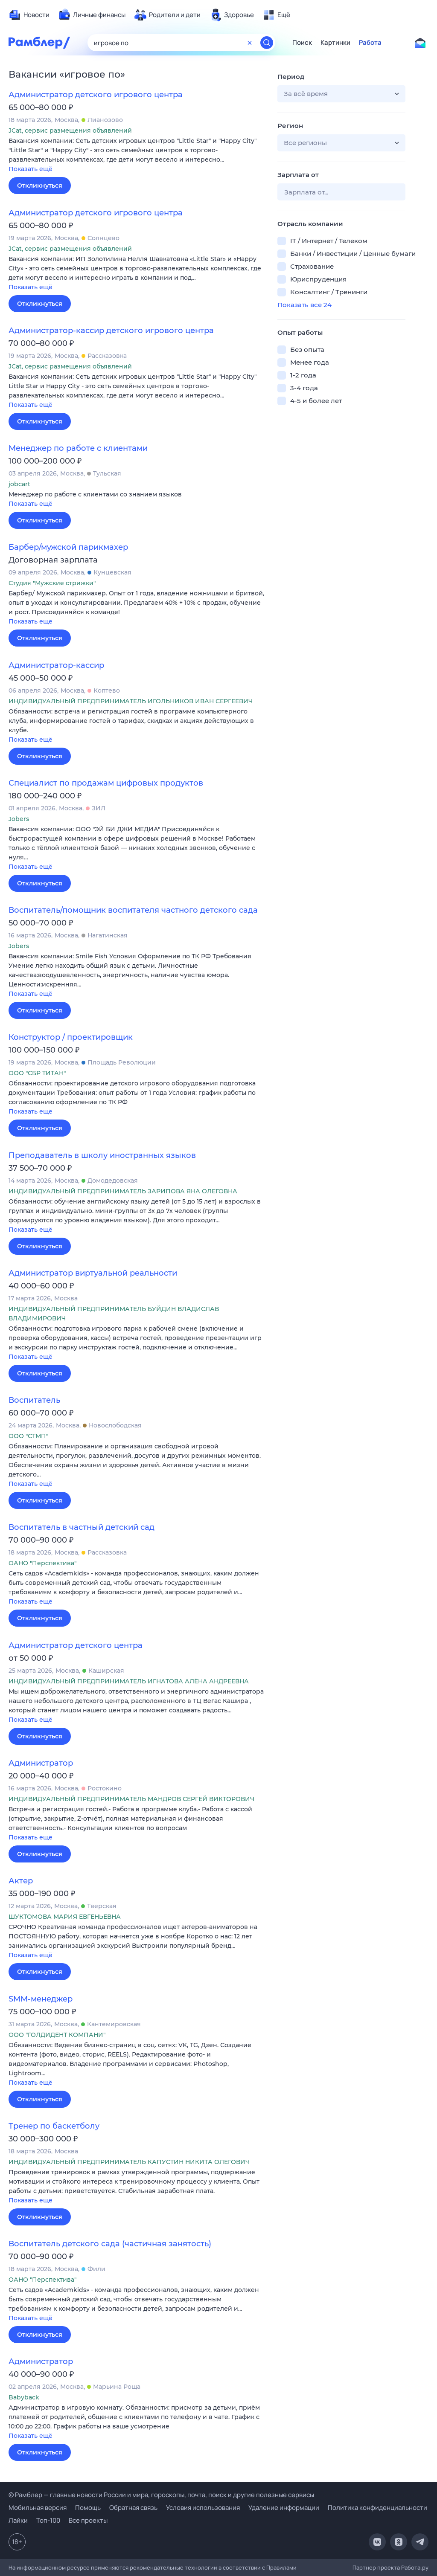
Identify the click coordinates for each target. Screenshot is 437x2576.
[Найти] (266, 42)
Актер (21, 1881)
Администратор (41, 1763)
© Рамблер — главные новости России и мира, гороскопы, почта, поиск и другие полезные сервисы (161, 2494)
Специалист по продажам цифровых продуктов (106, 783)
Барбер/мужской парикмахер (68, 547)
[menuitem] (29, 15)
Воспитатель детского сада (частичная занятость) (110, 2243)
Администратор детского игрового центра (96, 94)
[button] (137, 155)
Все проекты (88, 2520)
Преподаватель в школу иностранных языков (102, 1155)
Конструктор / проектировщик (71, 1037)
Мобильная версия (38, 2507)
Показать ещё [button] (30, 169)
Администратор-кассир (56, 665)
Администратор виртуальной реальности (93, 1273)
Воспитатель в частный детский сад (81, 1527)
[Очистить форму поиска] (249, 42)
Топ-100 (48, 2520)
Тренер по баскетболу (54, 2126)
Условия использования (203, 2507)
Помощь (88, 2507)
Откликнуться (39, 185)
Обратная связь (133, 2507)
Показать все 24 (304, 305)
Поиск (302, 42)
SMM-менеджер (41, 1999)
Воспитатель (34, 1400)
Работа (370, 42)
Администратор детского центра (76, 1645)
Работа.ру (414, 2567)
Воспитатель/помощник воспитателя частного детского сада (133, 910)
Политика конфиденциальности (377, 2507)
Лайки (18, 2520)
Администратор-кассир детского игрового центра (111, 330)
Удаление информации (283, 2507)
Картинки (335, 42)
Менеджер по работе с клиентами (78, 448)
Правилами (281, 2567)
